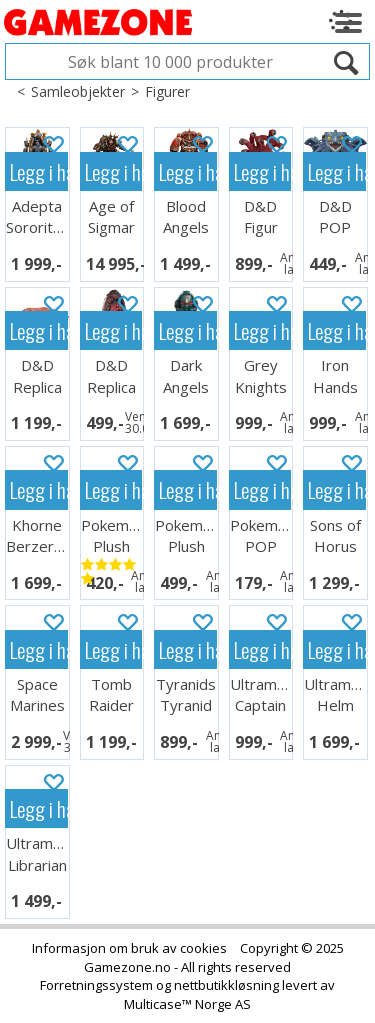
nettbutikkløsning (226, 985)
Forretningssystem (96, 985)
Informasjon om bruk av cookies (129, 948)
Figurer (167, 91)
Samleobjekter (78, 91)
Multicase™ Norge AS (187, 1004)
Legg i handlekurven (39, 171)
